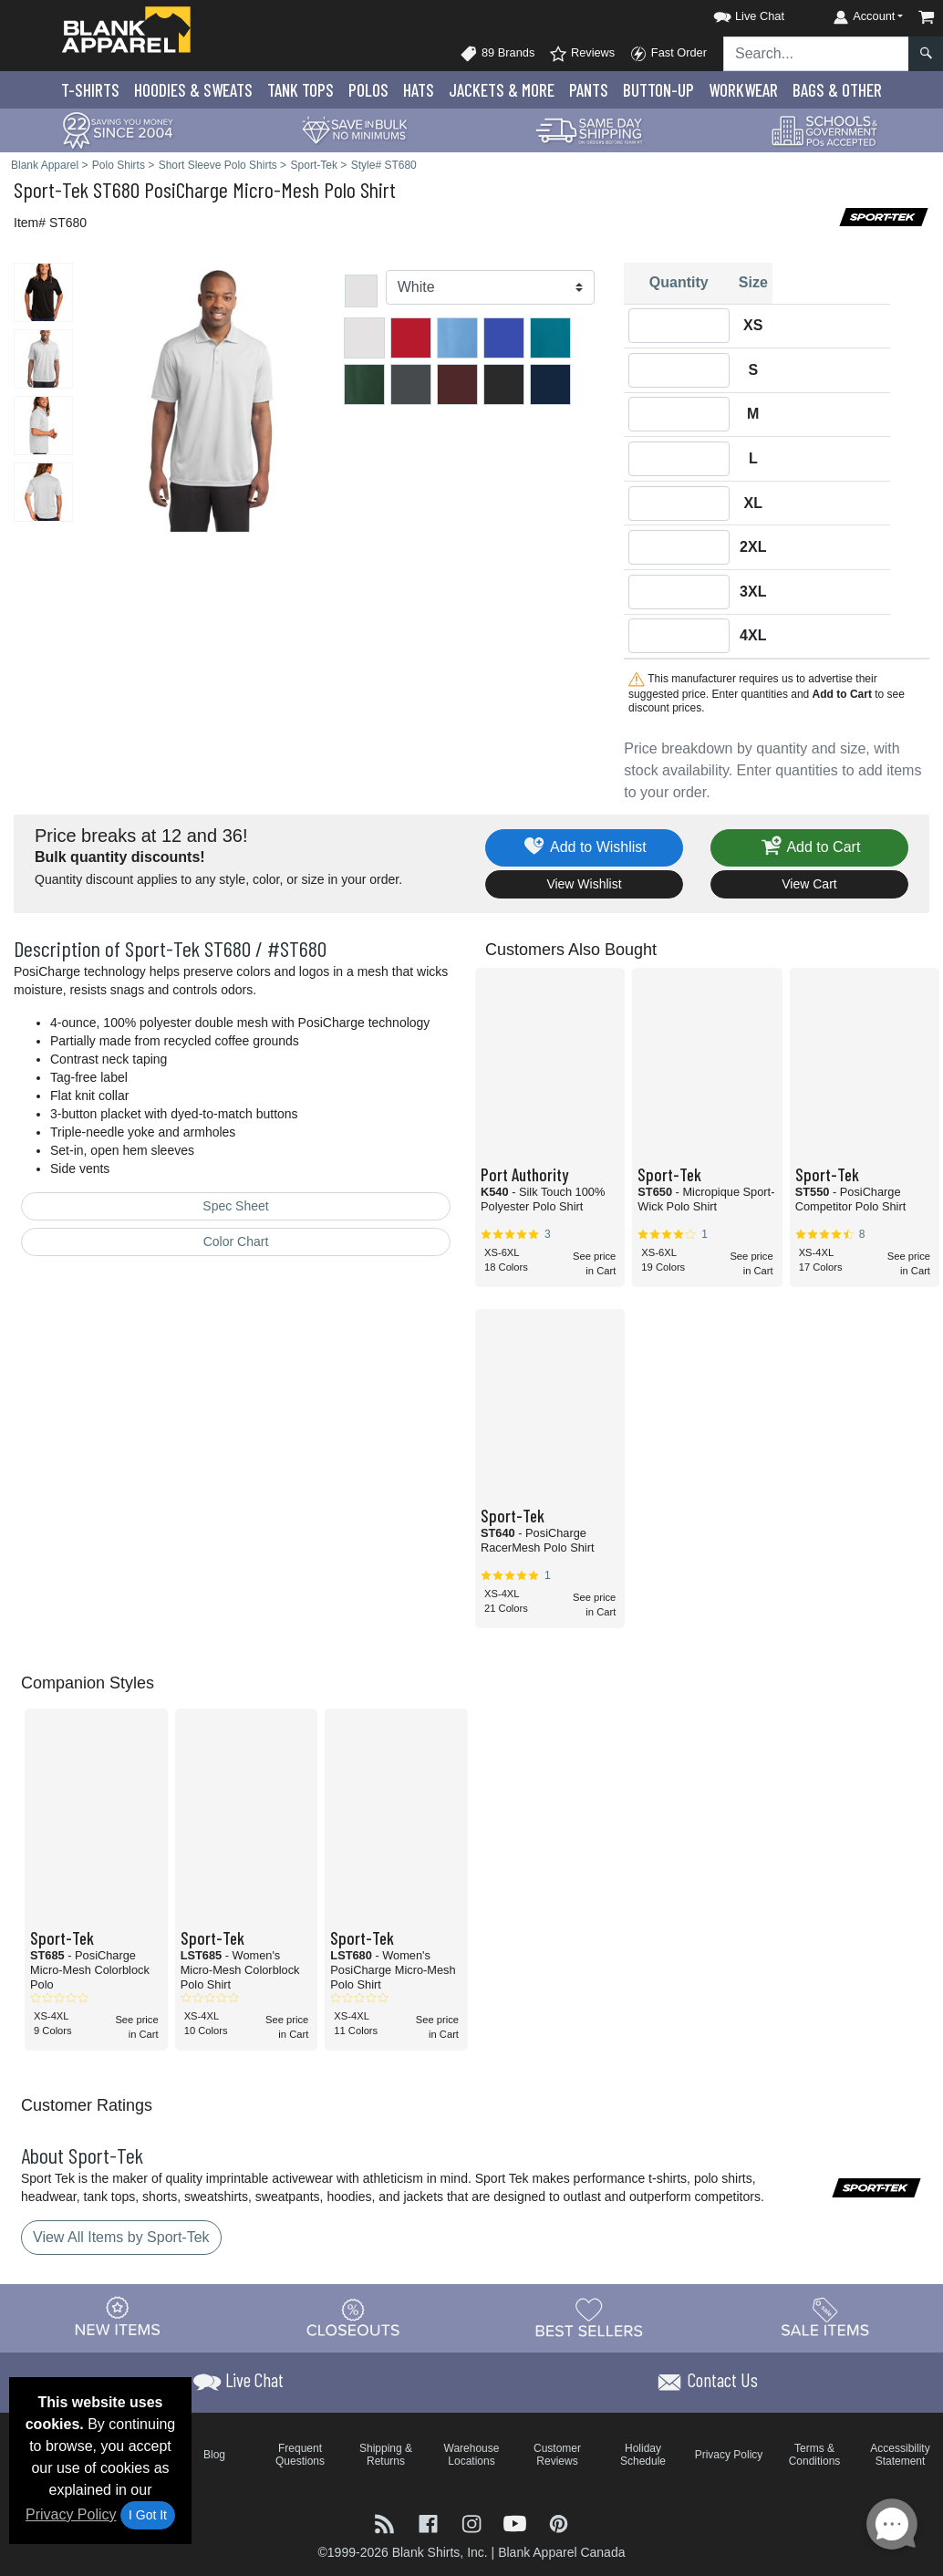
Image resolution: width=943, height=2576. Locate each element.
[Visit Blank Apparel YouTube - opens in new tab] (517, 2522)
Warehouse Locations (472, 2454)
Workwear (743, 89)
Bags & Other (837, 89)
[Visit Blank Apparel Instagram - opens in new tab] (473, 2522)
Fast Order (668, 54)
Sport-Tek (51, 189)
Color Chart (236, 1241)
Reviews (582, 54)
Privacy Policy (71, 2514)
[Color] (491, 287)
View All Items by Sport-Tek (121, 2237)
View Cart (809, 884)
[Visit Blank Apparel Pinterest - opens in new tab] (558, 2522)
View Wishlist (583, 884)
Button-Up (658, 89)
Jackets (501, 89)
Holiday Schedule (643, 2454)
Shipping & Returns (385, 2454)
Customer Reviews (557, 2454)
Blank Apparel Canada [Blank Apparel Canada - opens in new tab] (561, 2552)
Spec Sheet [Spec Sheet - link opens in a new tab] (235, 1206)
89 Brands (497, 54)
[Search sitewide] (816, 53)
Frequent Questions (300, 2454)
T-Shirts (90, 89)
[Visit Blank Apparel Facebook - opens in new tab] (430, 2522)
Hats (418, 89)
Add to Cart (810, 848)
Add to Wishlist (584, 848)
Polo (368, 89)
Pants (588, 89)
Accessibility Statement (899, 2454)
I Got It (148, 2515)
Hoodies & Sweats (193, 89)
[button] (732, 13)
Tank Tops (300, 89)
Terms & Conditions (815, 2454)
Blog (214, 2454)
